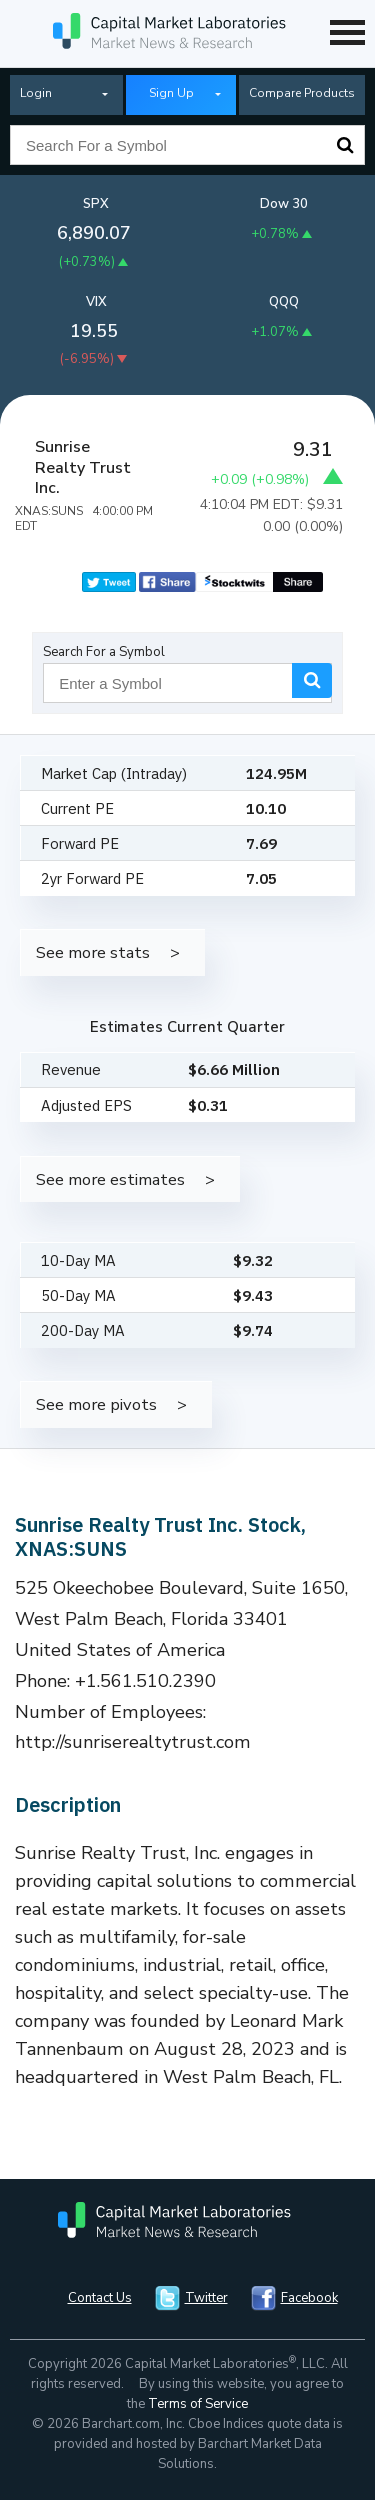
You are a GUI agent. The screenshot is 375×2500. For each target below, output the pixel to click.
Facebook (309, 2298)
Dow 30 (284, 204)
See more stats (93, 952)
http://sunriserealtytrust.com (133, 1742)
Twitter (206, 2298)
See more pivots (96, 1404)
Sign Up (171, 93)
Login (36, 93)
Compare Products (302, 93)
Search (345, 145)
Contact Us (100, 2298)
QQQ (284, 302)
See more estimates (110, 1179)
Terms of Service (198, 2404)
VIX (96, 302)
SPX (96, 204)
